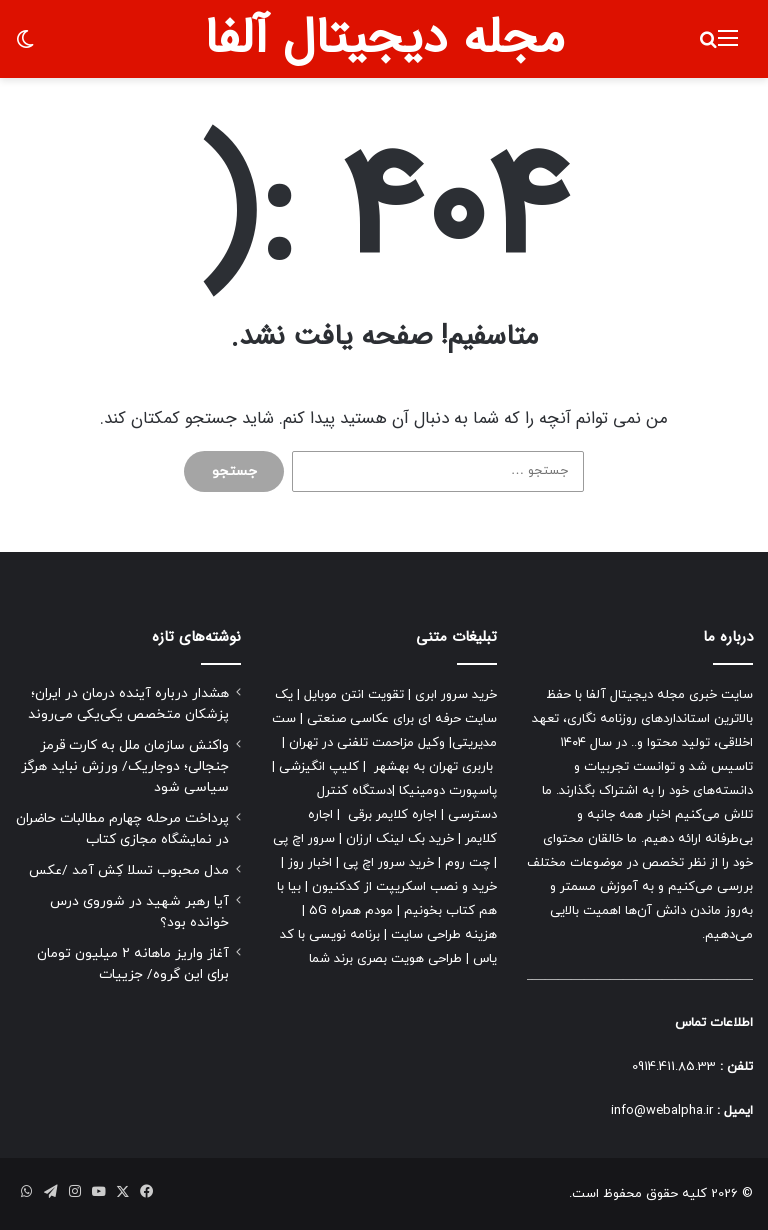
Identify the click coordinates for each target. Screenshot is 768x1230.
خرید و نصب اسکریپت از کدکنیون (404, 887)
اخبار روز (310, 863)
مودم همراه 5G (351, 911)
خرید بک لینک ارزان (400, 839)
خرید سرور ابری (456, 695)
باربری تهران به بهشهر (433, 767)
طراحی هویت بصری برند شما (385, 959)
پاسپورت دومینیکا (448, 791)
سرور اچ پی (304, 839)
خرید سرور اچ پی (388, 863)
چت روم (467, 863)
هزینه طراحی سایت (444, 935)
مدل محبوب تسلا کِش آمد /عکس (129, 870)
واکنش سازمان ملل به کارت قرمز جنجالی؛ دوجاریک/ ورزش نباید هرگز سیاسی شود (125, 766)
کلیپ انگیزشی (319, 767)
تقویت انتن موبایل (354, 695)
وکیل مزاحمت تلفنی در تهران (367, 743)
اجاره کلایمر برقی (392, 815)
